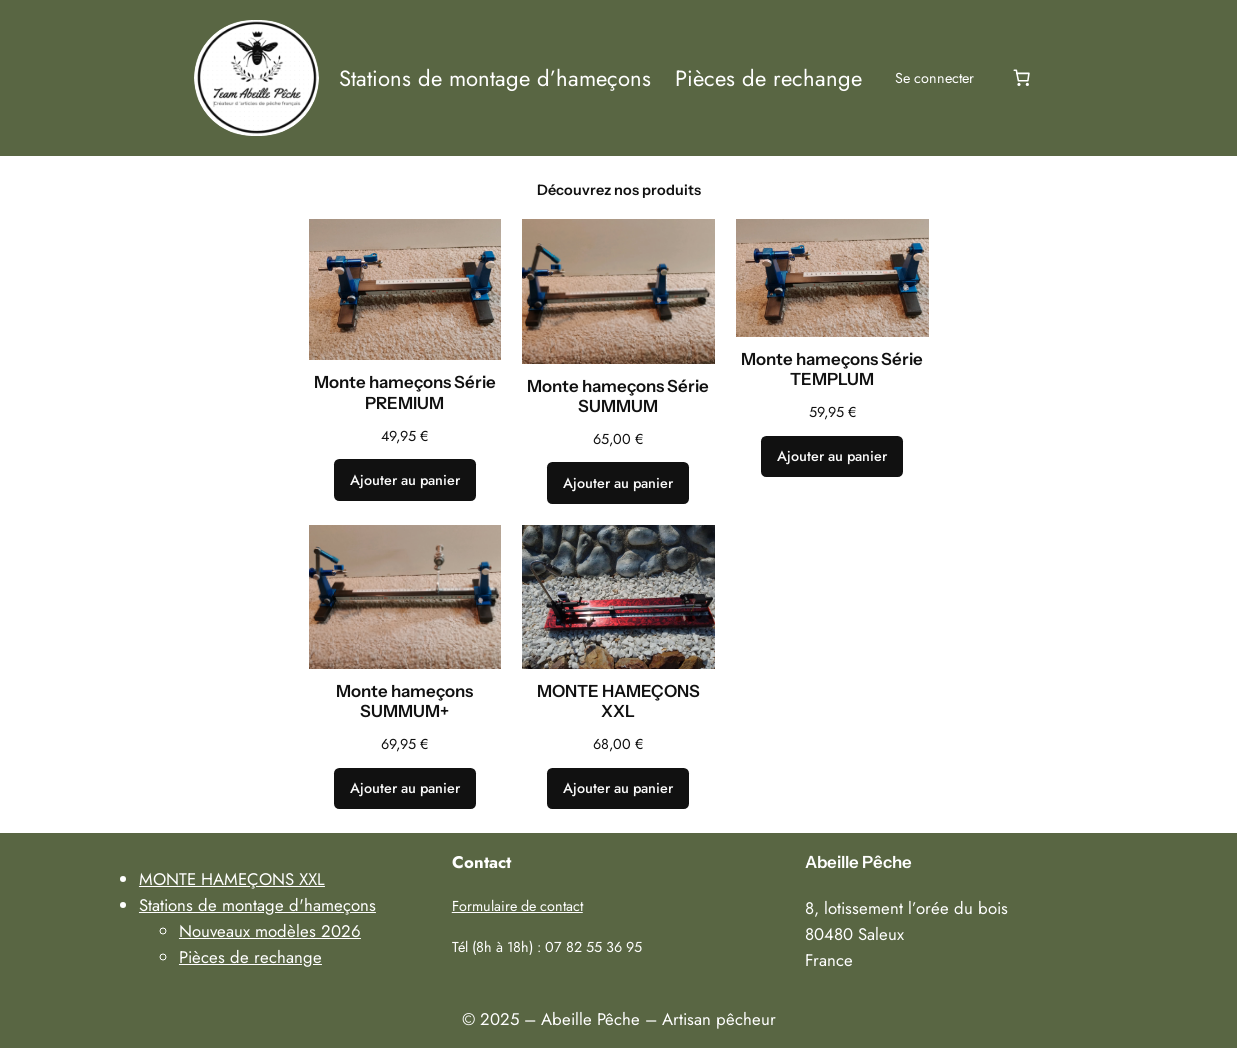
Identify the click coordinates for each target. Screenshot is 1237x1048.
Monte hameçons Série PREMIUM (405, 392)
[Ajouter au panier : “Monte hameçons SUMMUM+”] (405, 789)
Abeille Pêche (858, 862)
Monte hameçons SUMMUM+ (404, 701)
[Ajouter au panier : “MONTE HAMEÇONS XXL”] (618, 789)
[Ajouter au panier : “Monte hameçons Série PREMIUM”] (405, 480)
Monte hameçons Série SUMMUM (618, 396)
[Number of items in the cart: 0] (1022, 78)
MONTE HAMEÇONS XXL (618, 701)
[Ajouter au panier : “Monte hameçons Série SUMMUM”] (618, 483)
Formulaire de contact (517, 906)
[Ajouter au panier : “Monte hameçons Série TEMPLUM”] (832, 457)
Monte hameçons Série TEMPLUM (832, 369)
